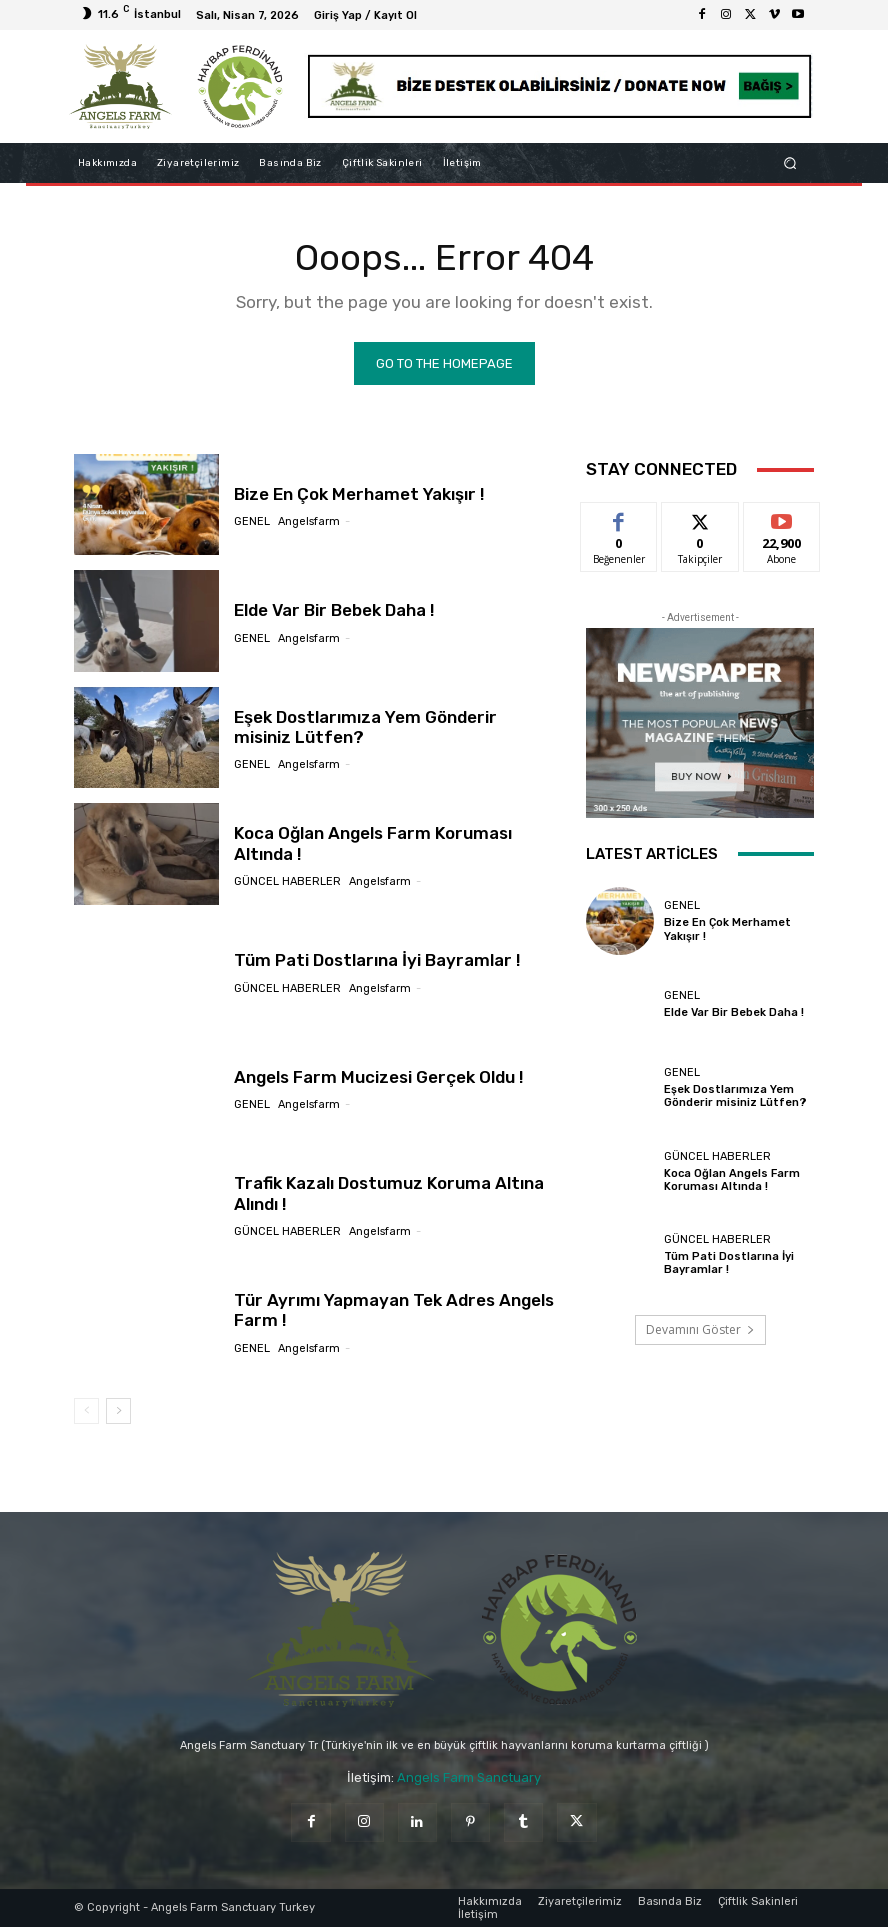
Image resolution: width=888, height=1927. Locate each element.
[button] (790, 162)
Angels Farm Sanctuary (469, 1777)
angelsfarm (309, 521)
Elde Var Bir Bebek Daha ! (334, 610)
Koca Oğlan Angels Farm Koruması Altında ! (373, 843)
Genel (252, 521)
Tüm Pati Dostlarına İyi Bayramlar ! (376, 960)
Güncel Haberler (287, 881)
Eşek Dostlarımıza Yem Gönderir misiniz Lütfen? (735, 1096)
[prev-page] (86, 1412)
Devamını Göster (700, 1330)
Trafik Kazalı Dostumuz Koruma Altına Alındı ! (388, 1193)
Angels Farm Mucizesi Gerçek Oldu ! (379, 1077)
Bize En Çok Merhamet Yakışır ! (359, 494)
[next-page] (118, 1412)
